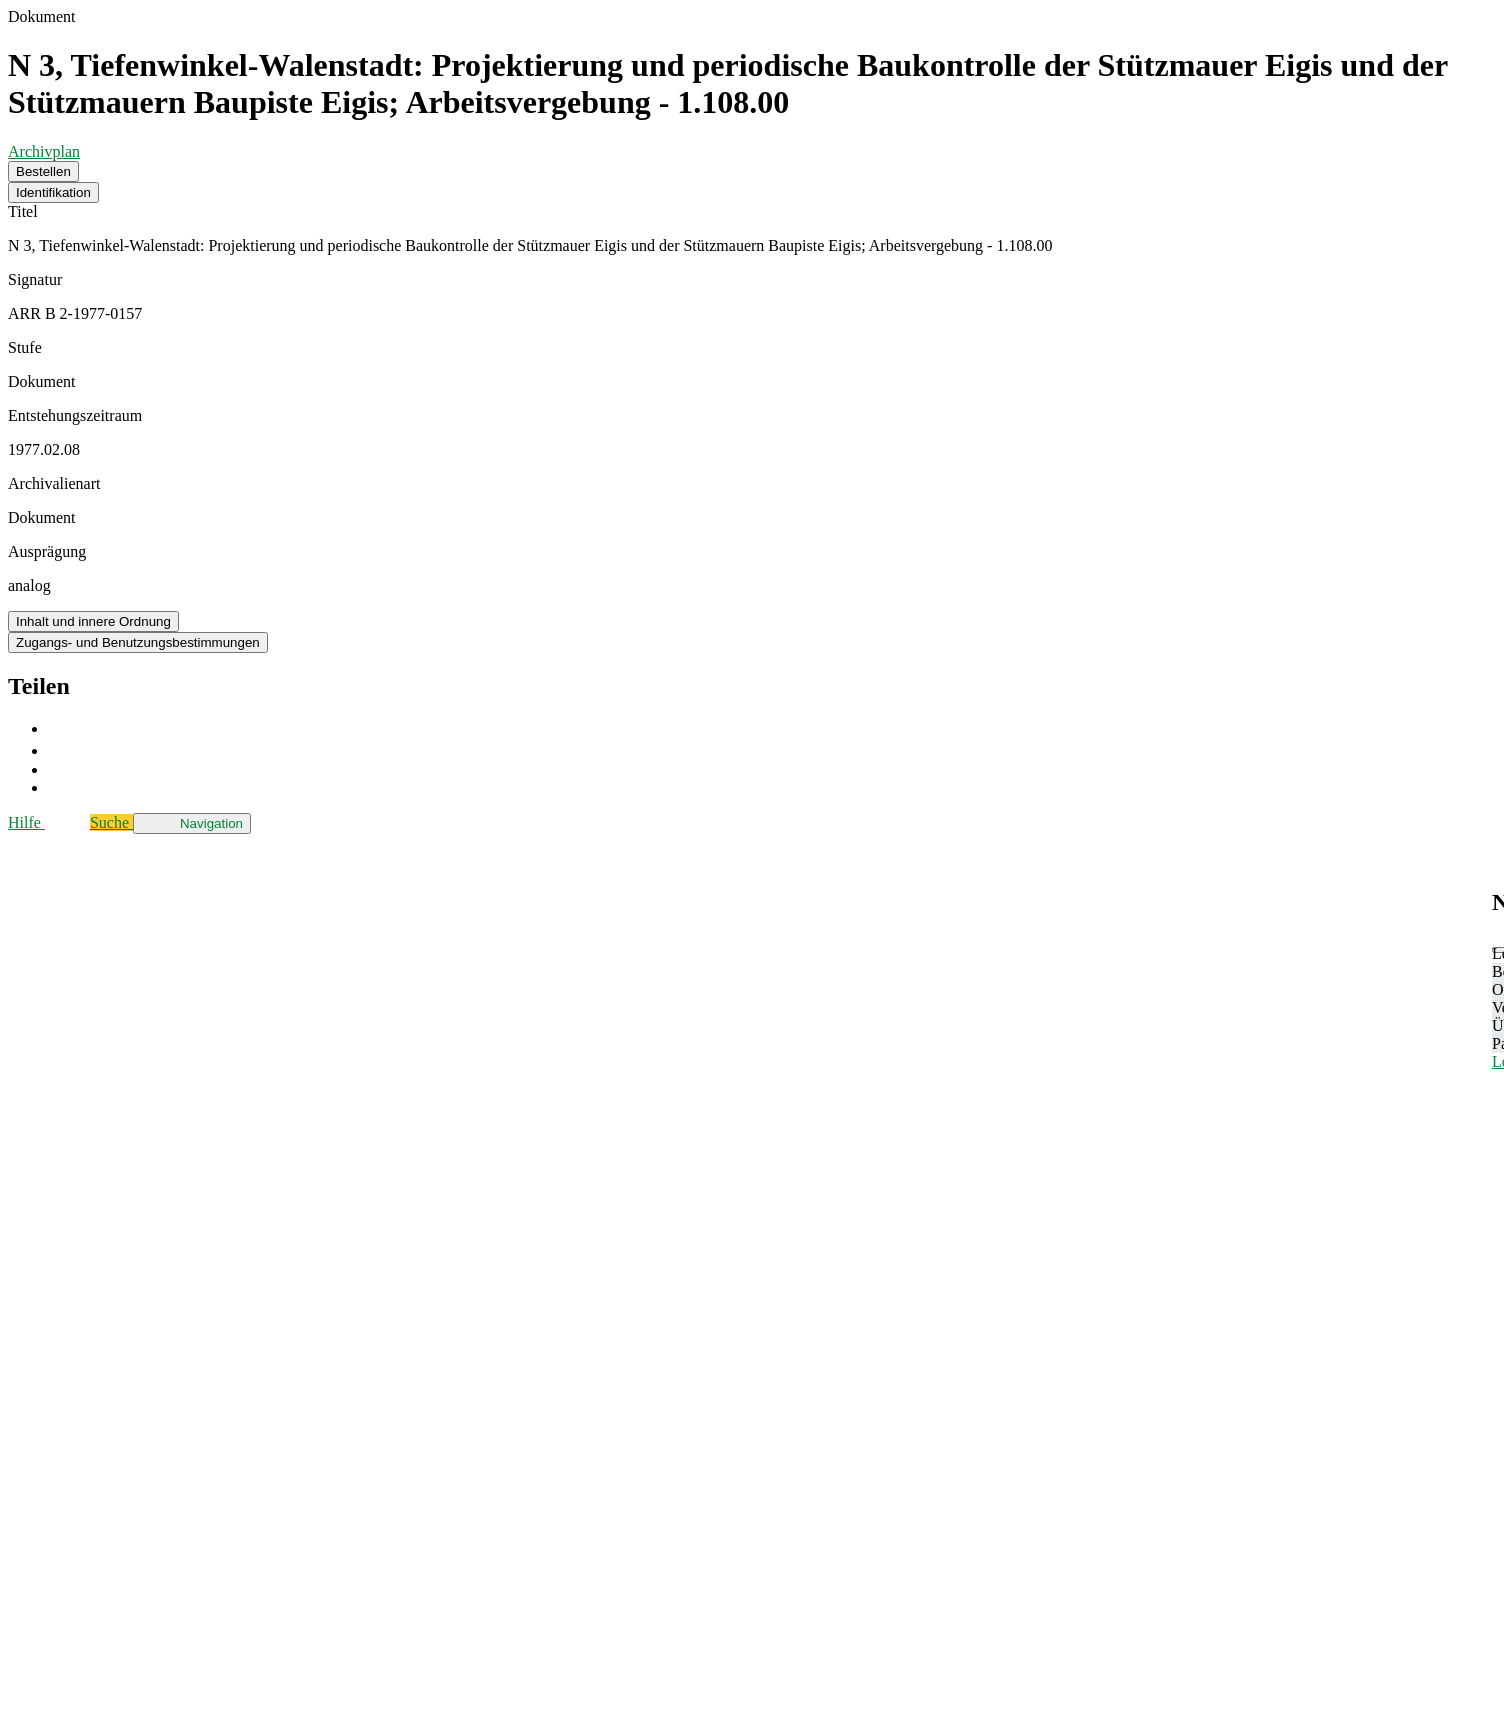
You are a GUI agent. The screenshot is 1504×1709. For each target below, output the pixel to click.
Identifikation (53, 192)
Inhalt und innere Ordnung (93, 621)
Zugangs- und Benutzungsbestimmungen (138, 642)
